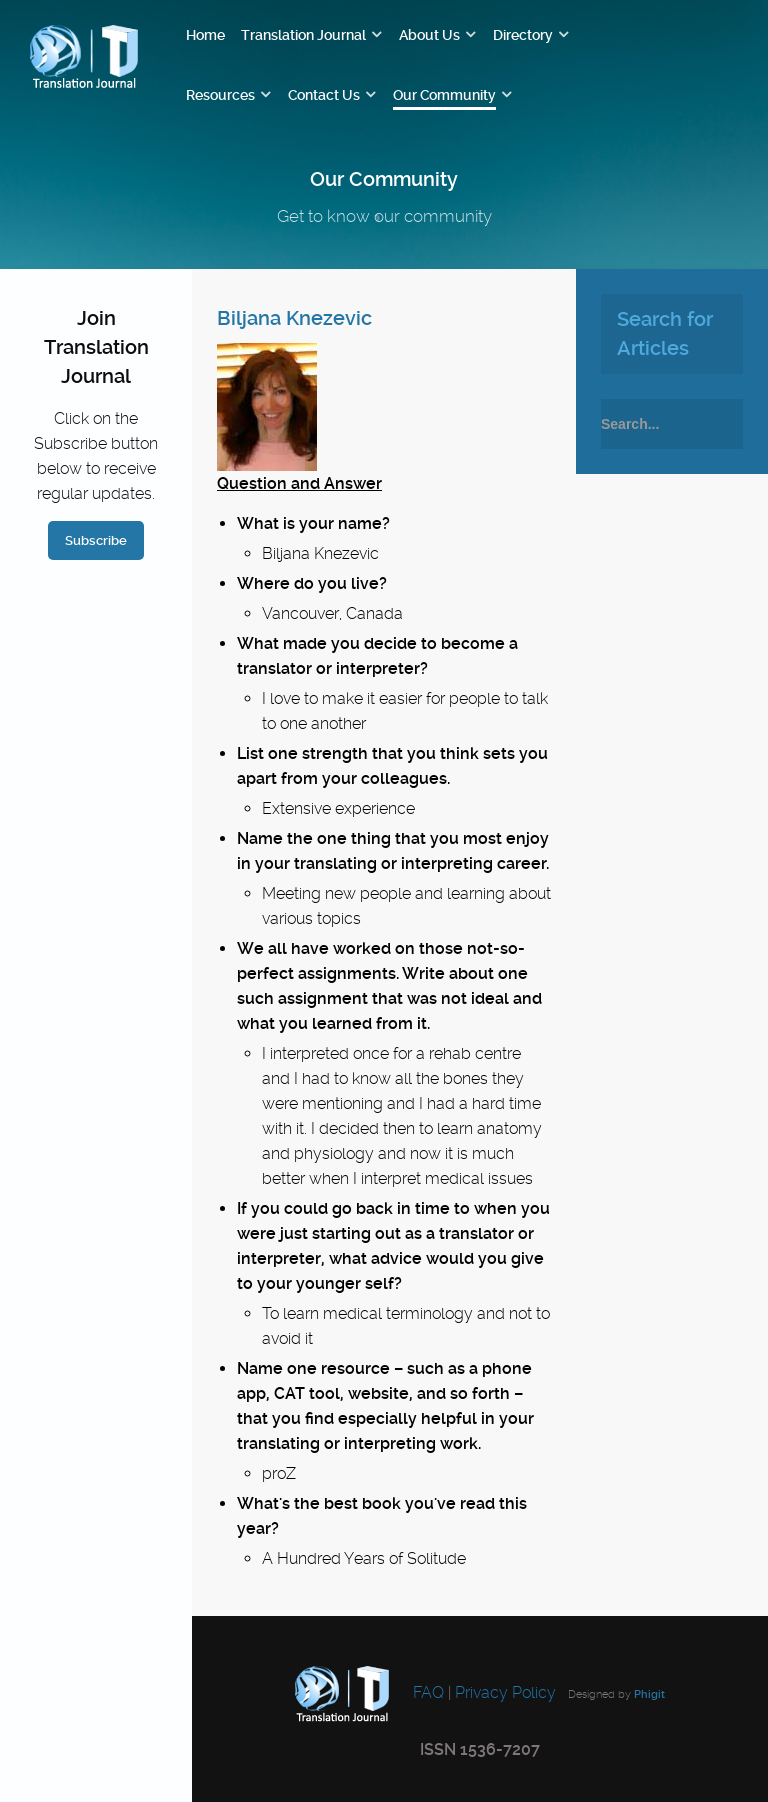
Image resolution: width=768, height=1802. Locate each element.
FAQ (426, 1692)
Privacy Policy (505, 1692)
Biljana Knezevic (294, 318)
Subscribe (96, 540)
